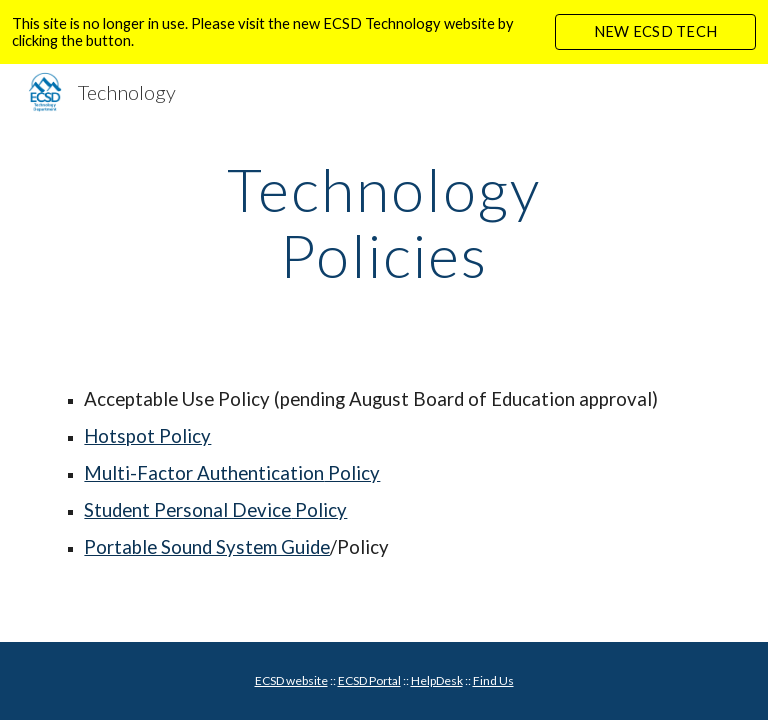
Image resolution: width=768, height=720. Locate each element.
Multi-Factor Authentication (204, 473)
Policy (352, 473)
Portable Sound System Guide (207, 547)
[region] (384, 32)
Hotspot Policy (147, 436)
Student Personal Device (187, 510)
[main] (383, 222)
